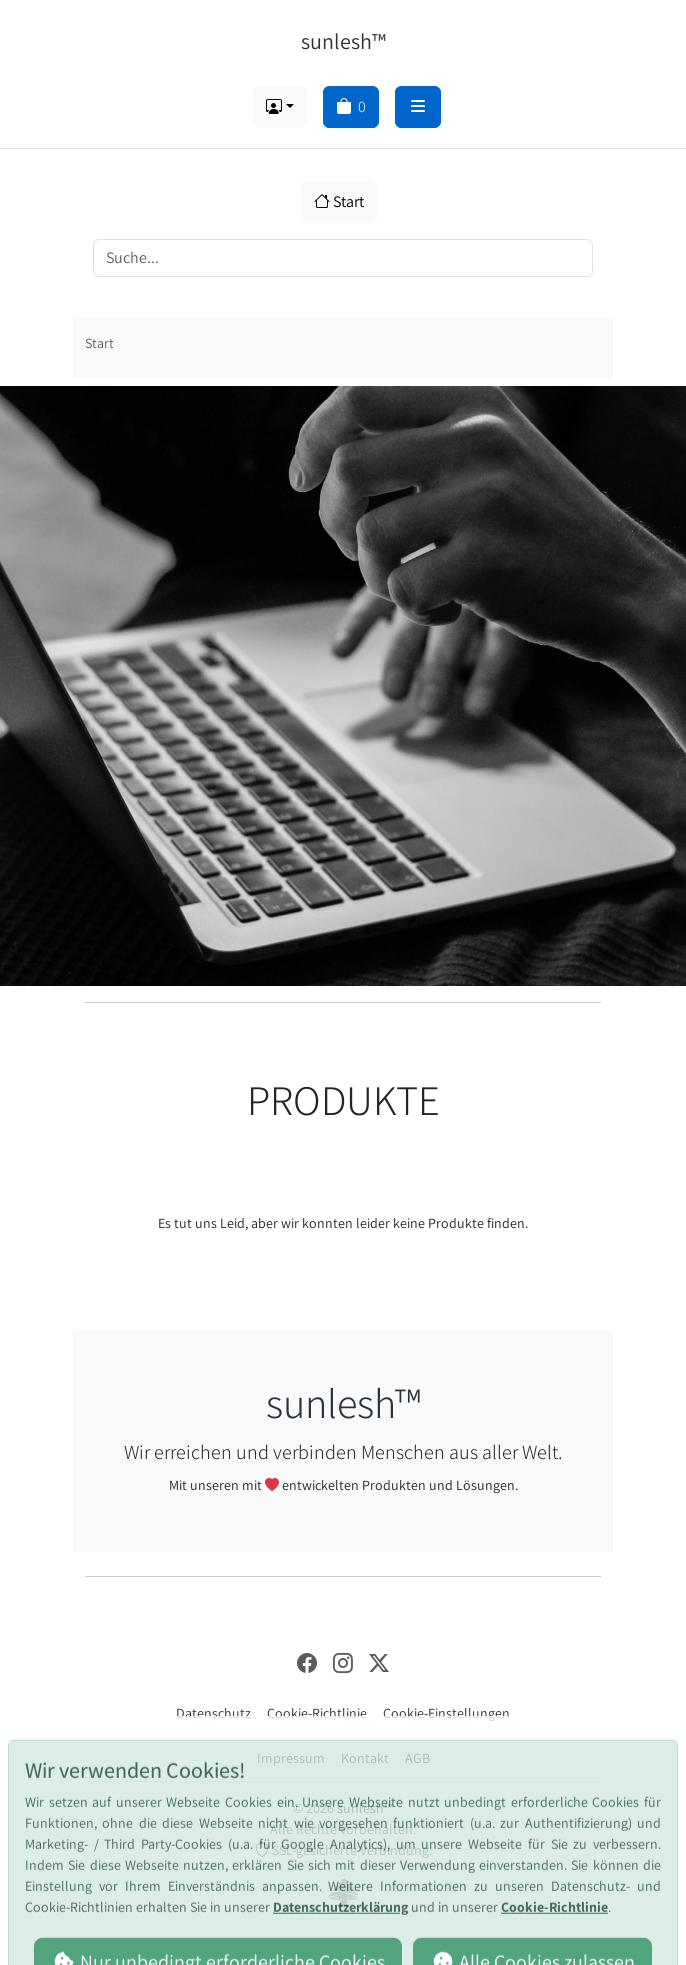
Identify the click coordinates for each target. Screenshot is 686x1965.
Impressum (291, 1758)
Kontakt (365, 1758)
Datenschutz (213, 1713)
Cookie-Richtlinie (317, 1713)
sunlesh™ (343, 40)
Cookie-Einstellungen (446, 1713)
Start (339, 201)
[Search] (343, 258)
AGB (417, 1758)
